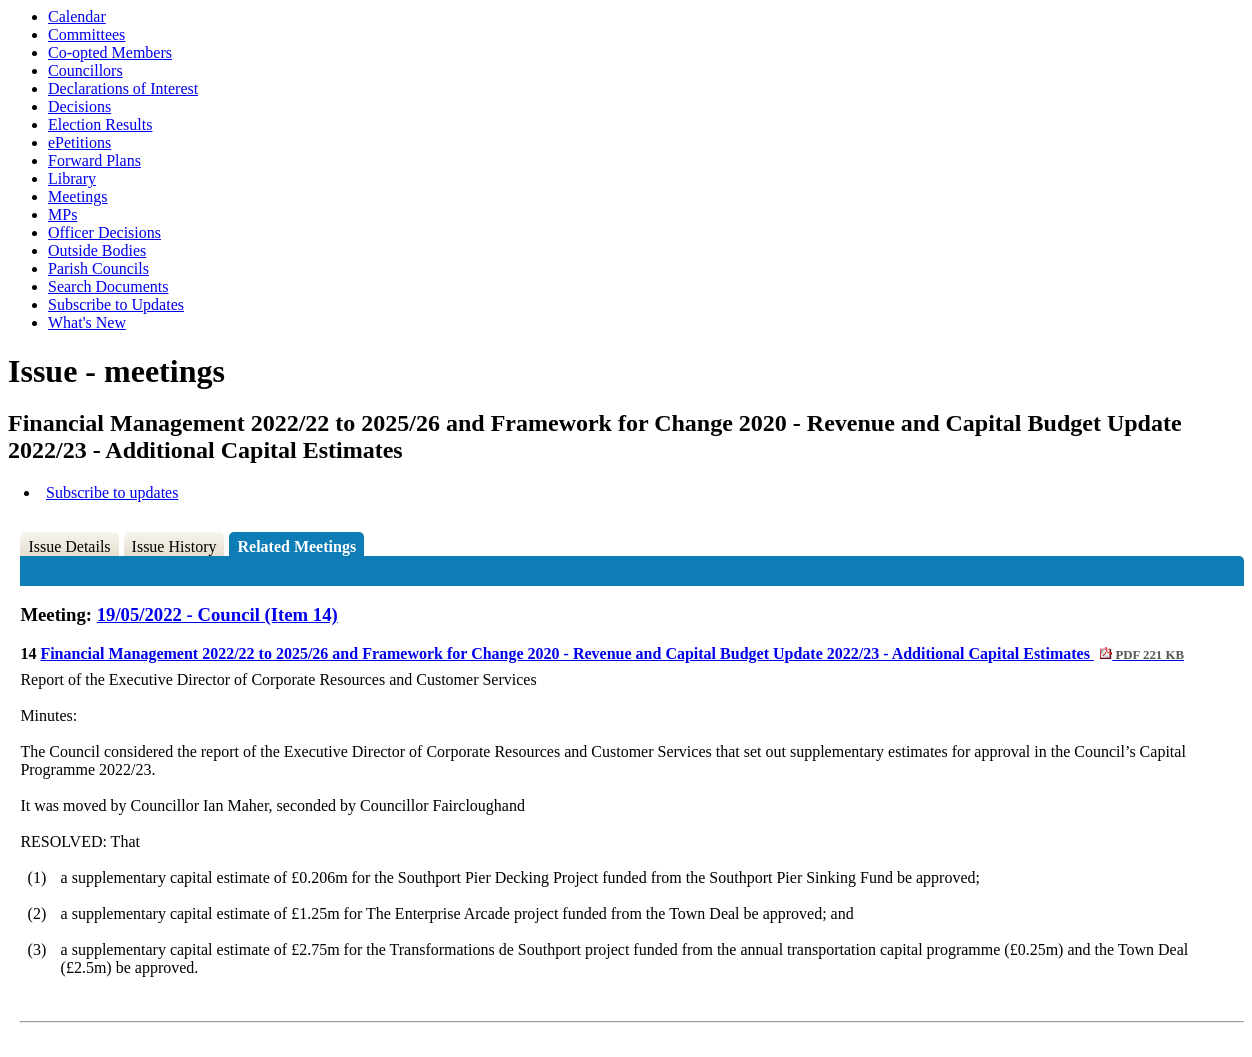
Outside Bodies (97, 250)
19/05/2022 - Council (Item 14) (217, 614)
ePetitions (79, 142)
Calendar (77, 16)
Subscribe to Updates (116, 304)
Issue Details (69, 546)
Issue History (174, 546)
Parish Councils (98, 268)
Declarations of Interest (123, 88)
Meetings (78, 196)
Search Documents (108, 286)
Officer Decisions (104, 232)
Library (72, 178)
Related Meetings (296, 546)
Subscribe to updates (112, 492)
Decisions (79, 106)
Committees (86, 34)
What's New (87, 322)
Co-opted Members (110, 52)
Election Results (100, 124)
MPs (62, 214)
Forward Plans (94, 160)
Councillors (85, 70)
